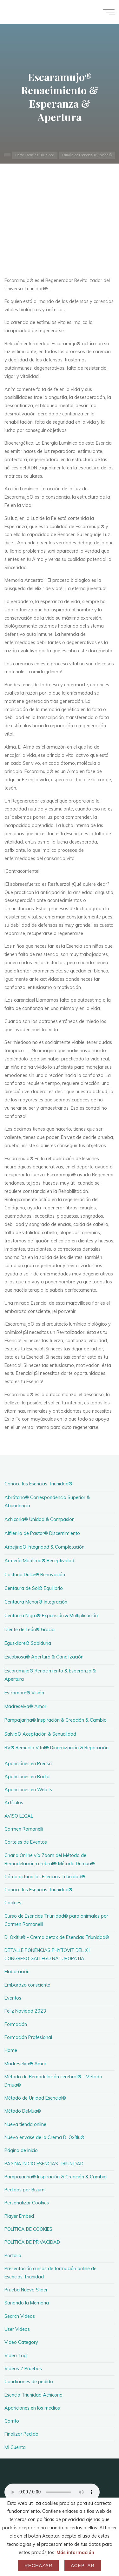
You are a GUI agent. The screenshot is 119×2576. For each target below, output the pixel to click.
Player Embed (19, 2216)
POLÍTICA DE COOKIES (28, 2229)
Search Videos (19, 2316)
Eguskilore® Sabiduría (27, 1643)
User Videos (17, 2329)
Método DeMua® (22, 2111)
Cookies (12, 1903)
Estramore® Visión (24, 1693)
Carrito (11, 2421)
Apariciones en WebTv (28, 1789)
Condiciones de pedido (28, 2381)
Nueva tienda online (25, 2124)
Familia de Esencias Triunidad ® (87, 155)
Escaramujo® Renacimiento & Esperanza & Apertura (50, 1675)
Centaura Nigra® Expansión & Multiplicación (51, 1615)
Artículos (13, 1803)
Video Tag (15, 2355)
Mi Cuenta (15, 2447)
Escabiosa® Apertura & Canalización (43, 1657)
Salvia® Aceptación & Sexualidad (40, 1734)
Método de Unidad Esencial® (35, 2098)
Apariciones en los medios (32, 2408)
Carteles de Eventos (25, 1842)
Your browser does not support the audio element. (52, 2492)
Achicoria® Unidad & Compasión (39, 1519)
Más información (75, 2552)
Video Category (21, 2342)
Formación (15, 2024)
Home (10, 2050)
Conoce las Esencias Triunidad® (38, 1484)
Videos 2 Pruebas (23, 2368)
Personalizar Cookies (26, 2203)
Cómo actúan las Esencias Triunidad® (44, 1877)
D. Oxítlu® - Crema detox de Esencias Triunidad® (56, 1937)
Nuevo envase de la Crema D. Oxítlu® (44, 2137)
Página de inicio (21, 2150)
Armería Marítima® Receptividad (39, 1561)
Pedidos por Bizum (24, 2190)
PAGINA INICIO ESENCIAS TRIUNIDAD (43, 2164)
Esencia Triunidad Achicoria (33, 2395)
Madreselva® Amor (25, 1706)
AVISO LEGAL (18, 1816)
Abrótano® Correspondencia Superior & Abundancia (47, 1502)
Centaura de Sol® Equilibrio (33, 1588)
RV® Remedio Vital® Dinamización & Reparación (56, 1748)
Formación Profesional (28, 2037)
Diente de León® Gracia (29, 1629)
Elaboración (17, 1971)
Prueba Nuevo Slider (26, 2290)
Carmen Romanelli (23, 1829)
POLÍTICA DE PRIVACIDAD (32, 2242)
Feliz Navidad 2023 (25, 2011)
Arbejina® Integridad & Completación (44, 1547)
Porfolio (12, 2255)
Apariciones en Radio (27, 1776)
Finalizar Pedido (21, 2434)
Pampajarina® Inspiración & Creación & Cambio (55, 1720)
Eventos (12, 1998)
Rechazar (38, 2565)
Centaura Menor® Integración (35, 1602)
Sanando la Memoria (26, 2303)
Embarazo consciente (27, 1985)
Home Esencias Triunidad (34, 155)
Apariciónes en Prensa (28, 1763)
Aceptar (82, 2565)
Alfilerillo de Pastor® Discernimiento (42, 1533)
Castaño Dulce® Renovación (34, 1574)
